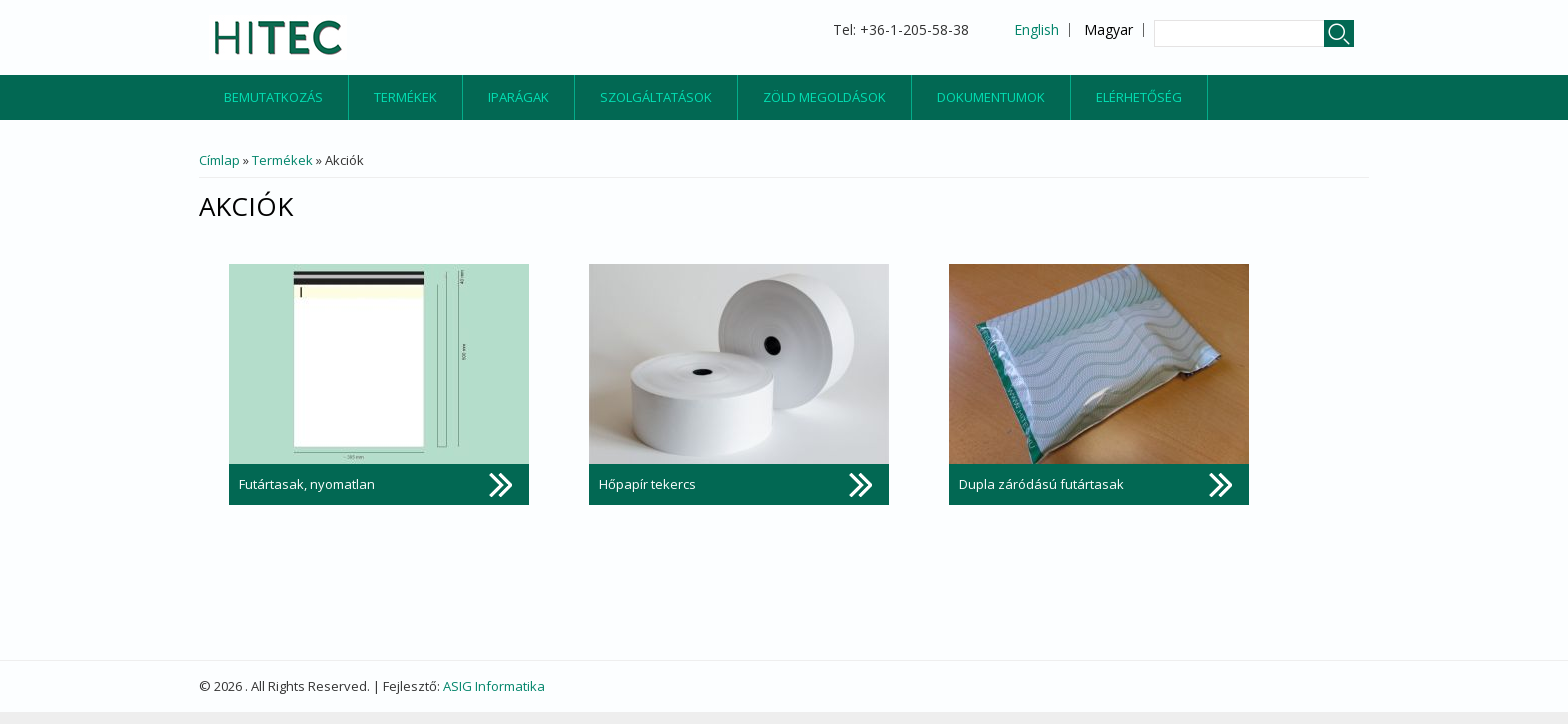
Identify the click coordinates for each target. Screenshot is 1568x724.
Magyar (1108, 29)
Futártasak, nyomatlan (307, 484)
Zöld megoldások (824, 97)
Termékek (405, 97)
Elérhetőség (1139, 97)
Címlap (219, 160)
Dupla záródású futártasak (1041, 484)
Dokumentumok (991, 97)
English (1036, 29)
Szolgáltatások (656, 97)
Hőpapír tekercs (647, 484)
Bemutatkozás (273, 97)
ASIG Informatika (494, 686)
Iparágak (518, 97)
